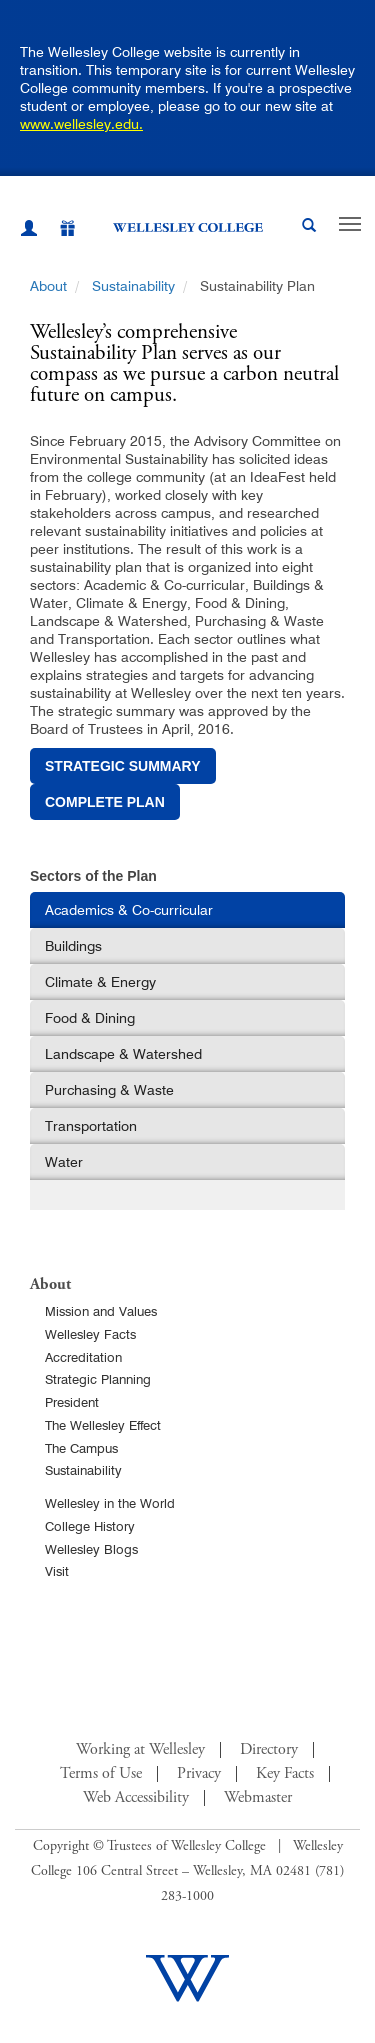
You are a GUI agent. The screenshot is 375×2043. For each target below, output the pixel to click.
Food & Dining (90, 1018)
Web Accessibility (136, 1798)
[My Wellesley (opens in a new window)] (29, 231)
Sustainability (133, 286)
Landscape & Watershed (123, 1054)
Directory (269, 1750)
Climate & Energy (100, 982)
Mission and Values (101, 1311)
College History (90, 1526)
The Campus (81, 1448)
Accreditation (83, 1357)
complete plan (105, 802)
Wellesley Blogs (91, 1549)
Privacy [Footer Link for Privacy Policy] (199, 1774)
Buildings (73, 946)
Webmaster (258, 1798)
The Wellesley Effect (103, 1425)
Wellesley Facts (90, 1334)
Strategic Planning (98, 1379)
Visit (57, 1571)
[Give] (57, 231)
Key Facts (285, 1774)
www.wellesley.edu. (81, 124)
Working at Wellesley (140, 1750)
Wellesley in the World (110, 1503)
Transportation (91, 1126)
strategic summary (123, 766)
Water (64, 1162)
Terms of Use (101, 1774)
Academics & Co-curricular (129, 910)
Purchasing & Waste (109, 1090)
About (48, 286)
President (72, 1402)
